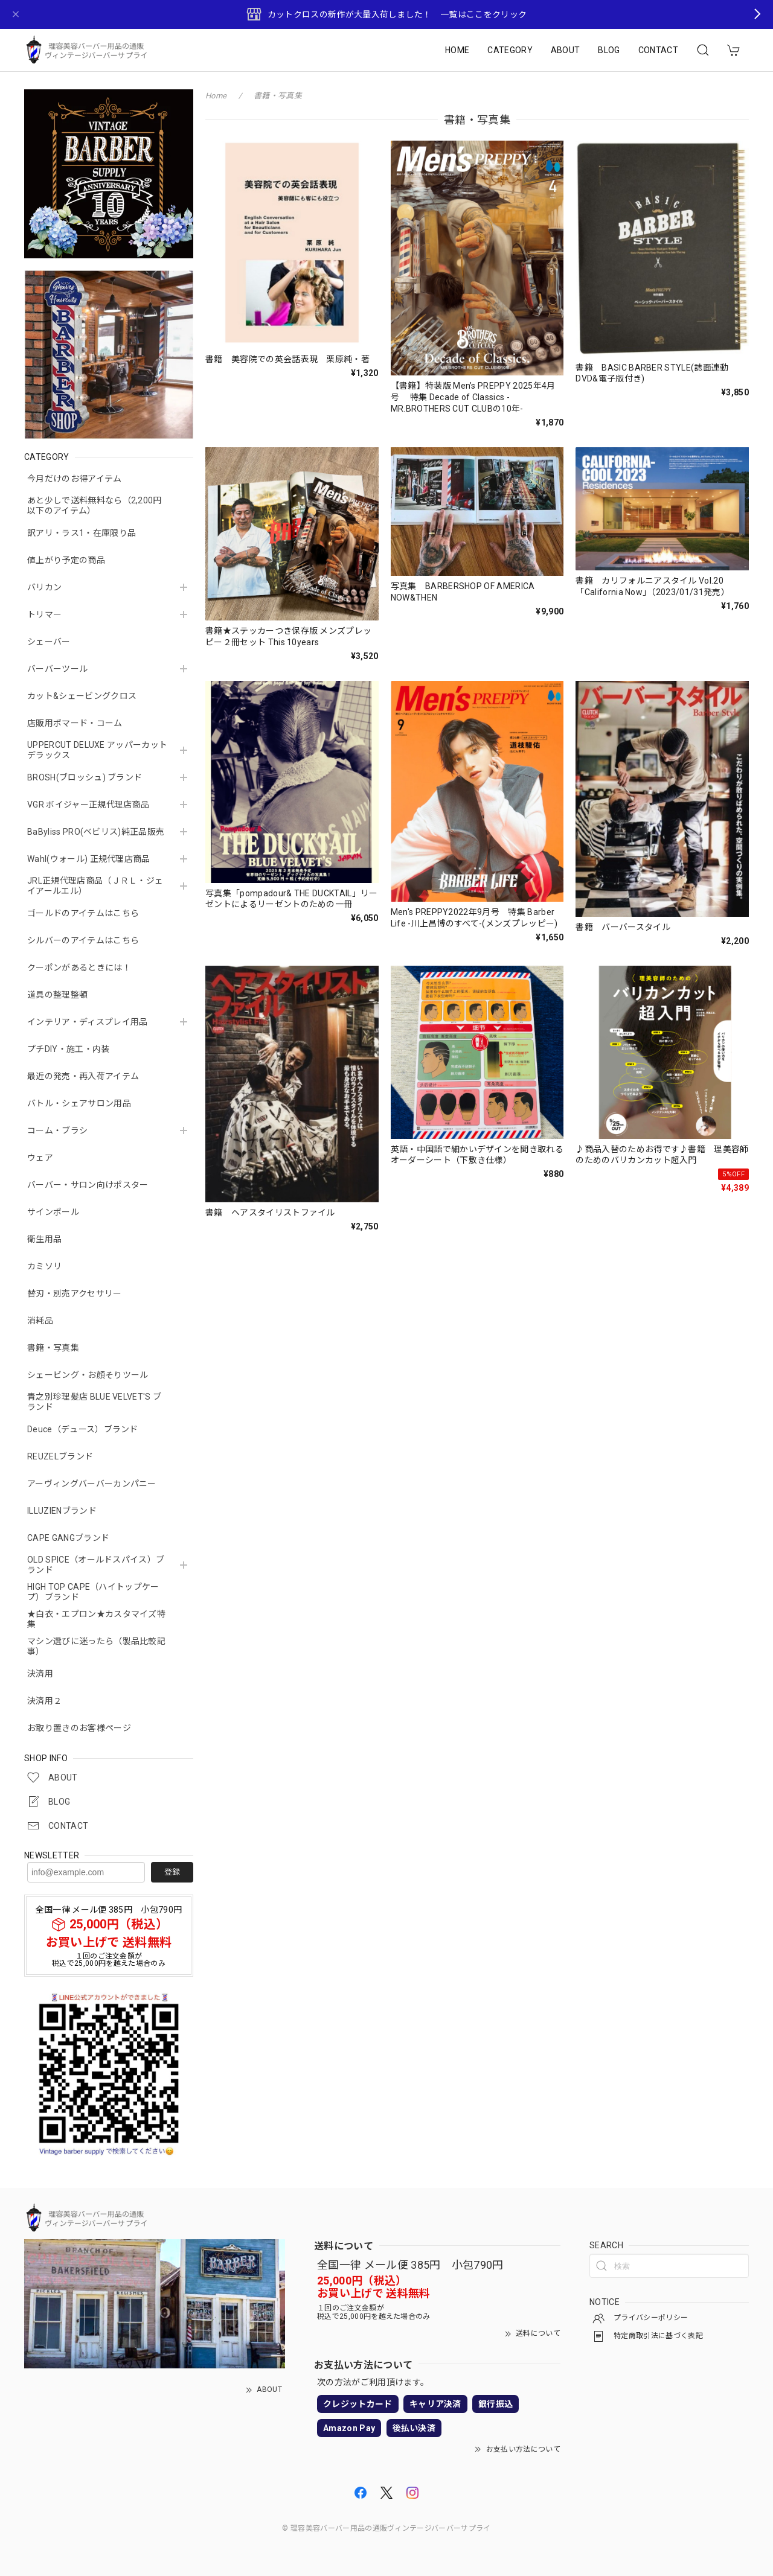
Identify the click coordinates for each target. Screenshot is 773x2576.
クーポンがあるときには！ (79, 967)
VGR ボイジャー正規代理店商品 (88, 804)
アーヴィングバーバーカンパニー (91, 1483)
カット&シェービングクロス (81, 696)
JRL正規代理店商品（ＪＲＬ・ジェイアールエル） (95, 886)
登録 (172, 1871)
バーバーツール (57, 669)
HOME (457, 50)
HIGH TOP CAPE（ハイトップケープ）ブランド (93, 1592)
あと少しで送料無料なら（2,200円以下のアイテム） (94, 505)
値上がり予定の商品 (66, 560)
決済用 (40, 1674)
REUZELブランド (60, 1456)
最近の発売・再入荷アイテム (83, 1076)
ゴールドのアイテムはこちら (83, 913)
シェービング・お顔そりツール (87, 1375)
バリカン (44, 587)
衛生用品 (44, 1239)
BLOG (609, 50)
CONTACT (658, 50)
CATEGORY (510, 50)
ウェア (40, 1157)
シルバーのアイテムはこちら (83, 940)
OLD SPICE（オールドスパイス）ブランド (95, 1565)
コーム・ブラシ (57, 1130)
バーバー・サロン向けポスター (87, 1185)
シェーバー (49, 641)
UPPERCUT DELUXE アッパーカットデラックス (97, 750)
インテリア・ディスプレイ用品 (87, 1022)
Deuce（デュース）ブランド (82, 1429)
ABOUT (565, 50)
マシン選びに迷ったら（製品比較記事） (96, 1646)
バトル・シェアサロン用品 (79, 1103)
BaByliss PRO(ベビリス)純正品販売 (95, 832)
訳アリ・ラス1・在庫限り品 (81, 533)
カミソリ (44, 1266)
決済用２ (44, 1701)
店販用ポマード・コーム (75, 723)
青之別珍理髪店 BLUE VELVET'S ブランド (94, 1402)
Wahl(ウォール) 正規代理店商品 (88, 859)
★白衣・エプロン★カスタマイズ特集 (96, 1619)
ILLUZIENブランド (62, 1511)
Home (215, 95)
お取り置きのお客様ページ (79, 1728)
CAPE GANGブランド (68, 1538)
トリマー (44, 614)
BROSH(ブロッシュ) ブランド (84, 777)
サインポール (53, 1212)
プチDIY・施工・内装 (68, 1049)
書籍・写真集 (53, 1348)
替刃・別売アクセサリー (74, 1293)
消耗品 (40, 1320)
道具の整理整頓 (57, 994)
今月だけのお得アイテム (74, 478)
